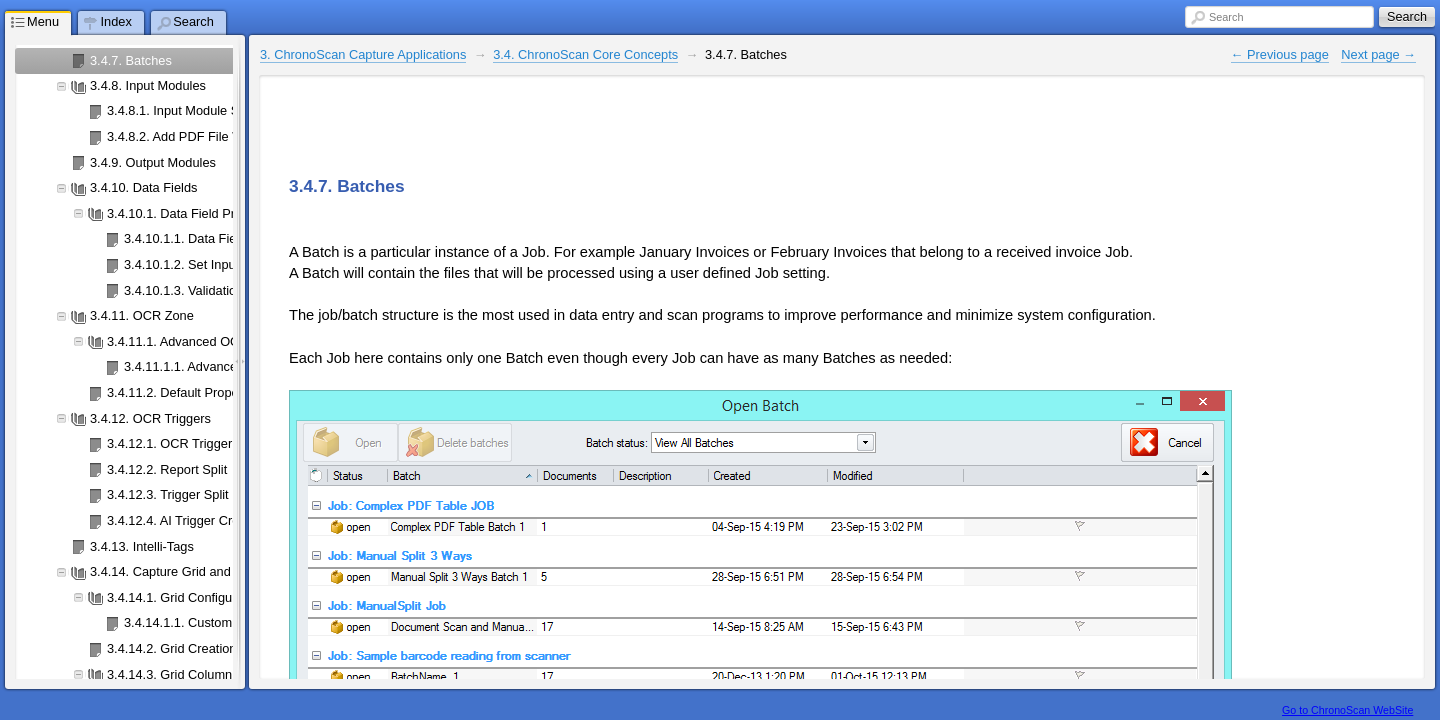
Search (1226, 17)
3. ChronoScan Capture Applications (363, 54)
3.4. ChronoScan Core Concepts (585, 54)
